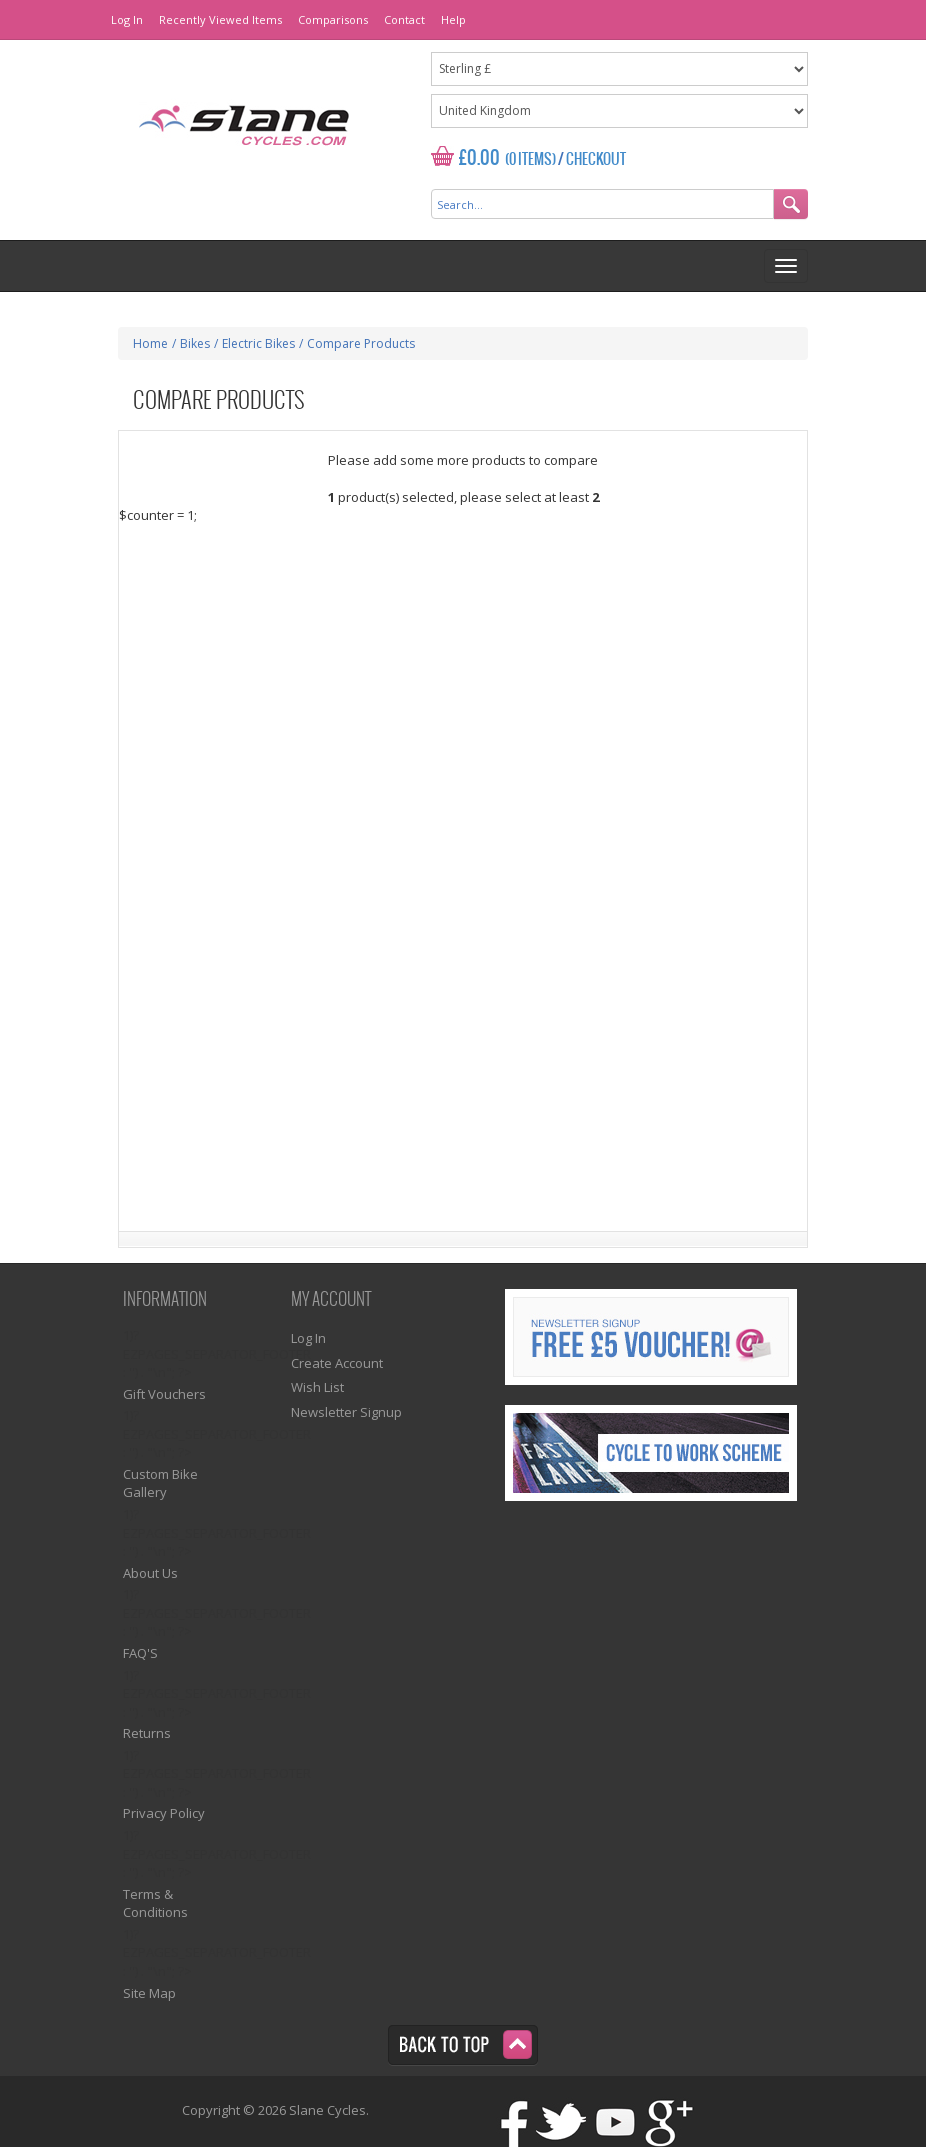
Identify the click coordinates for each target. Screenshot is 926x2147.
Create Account (337, 1363)
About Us (150, 1573)
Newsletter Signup (346, 1412)
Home (150, 343)
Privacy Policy (164, 1813)
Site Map (149, 1993)
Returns (147, 1733)
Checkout (596, 160)
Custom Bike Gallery (160, 1483)
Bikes (195, 343)
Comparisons (333, 19)
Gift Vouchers (164, 1394)
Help (453, 19)
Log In (127, 19)
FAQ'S (140, 1653)
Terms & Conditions (155, 1903)
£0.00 (479, 158)
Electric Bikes (258, 343)
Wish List (317, 1387)
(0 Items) (530, 160)
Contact (404, 19)
